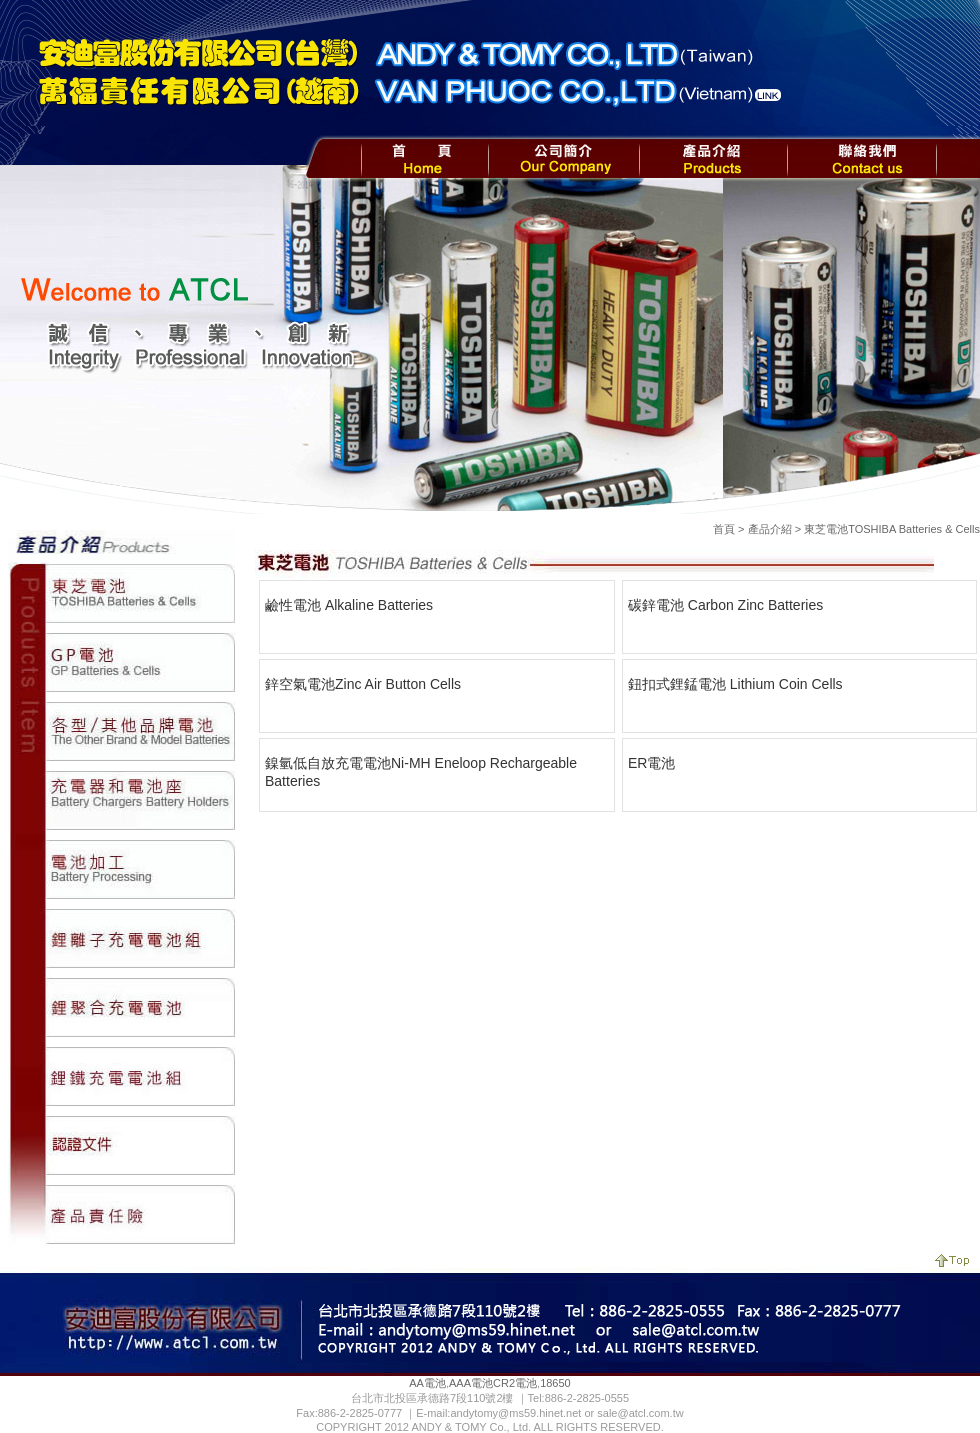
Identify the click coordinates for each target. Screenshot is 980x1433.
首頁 (724, 529)
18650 (555, 1383)
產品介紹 (770, 529)
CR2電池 (515, 1383)
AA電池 (427, 1383)
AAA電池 (471, 1383)
